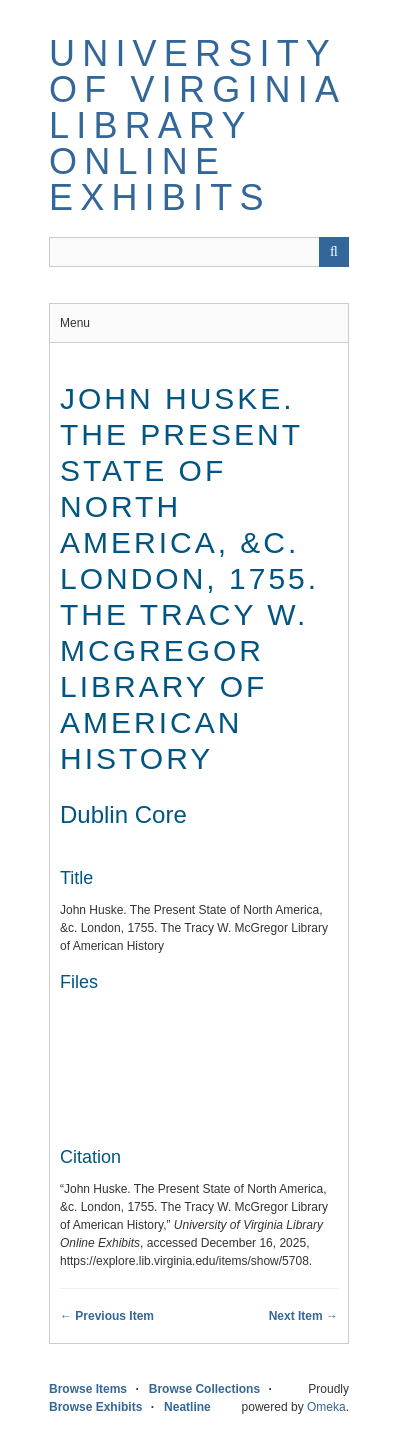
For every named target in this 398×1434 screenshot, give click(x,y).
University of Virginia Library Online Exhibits (196, 125)
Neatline (187, 1407)
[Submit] (334, 252)
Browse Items (88, 1389)
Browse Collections (204, 1389)
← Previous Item (107, 1316)
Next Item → (303, 1316)
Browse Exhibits (95, 1407)
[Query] (199, 252)
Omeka (326, 1407)
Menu (75, 323)
